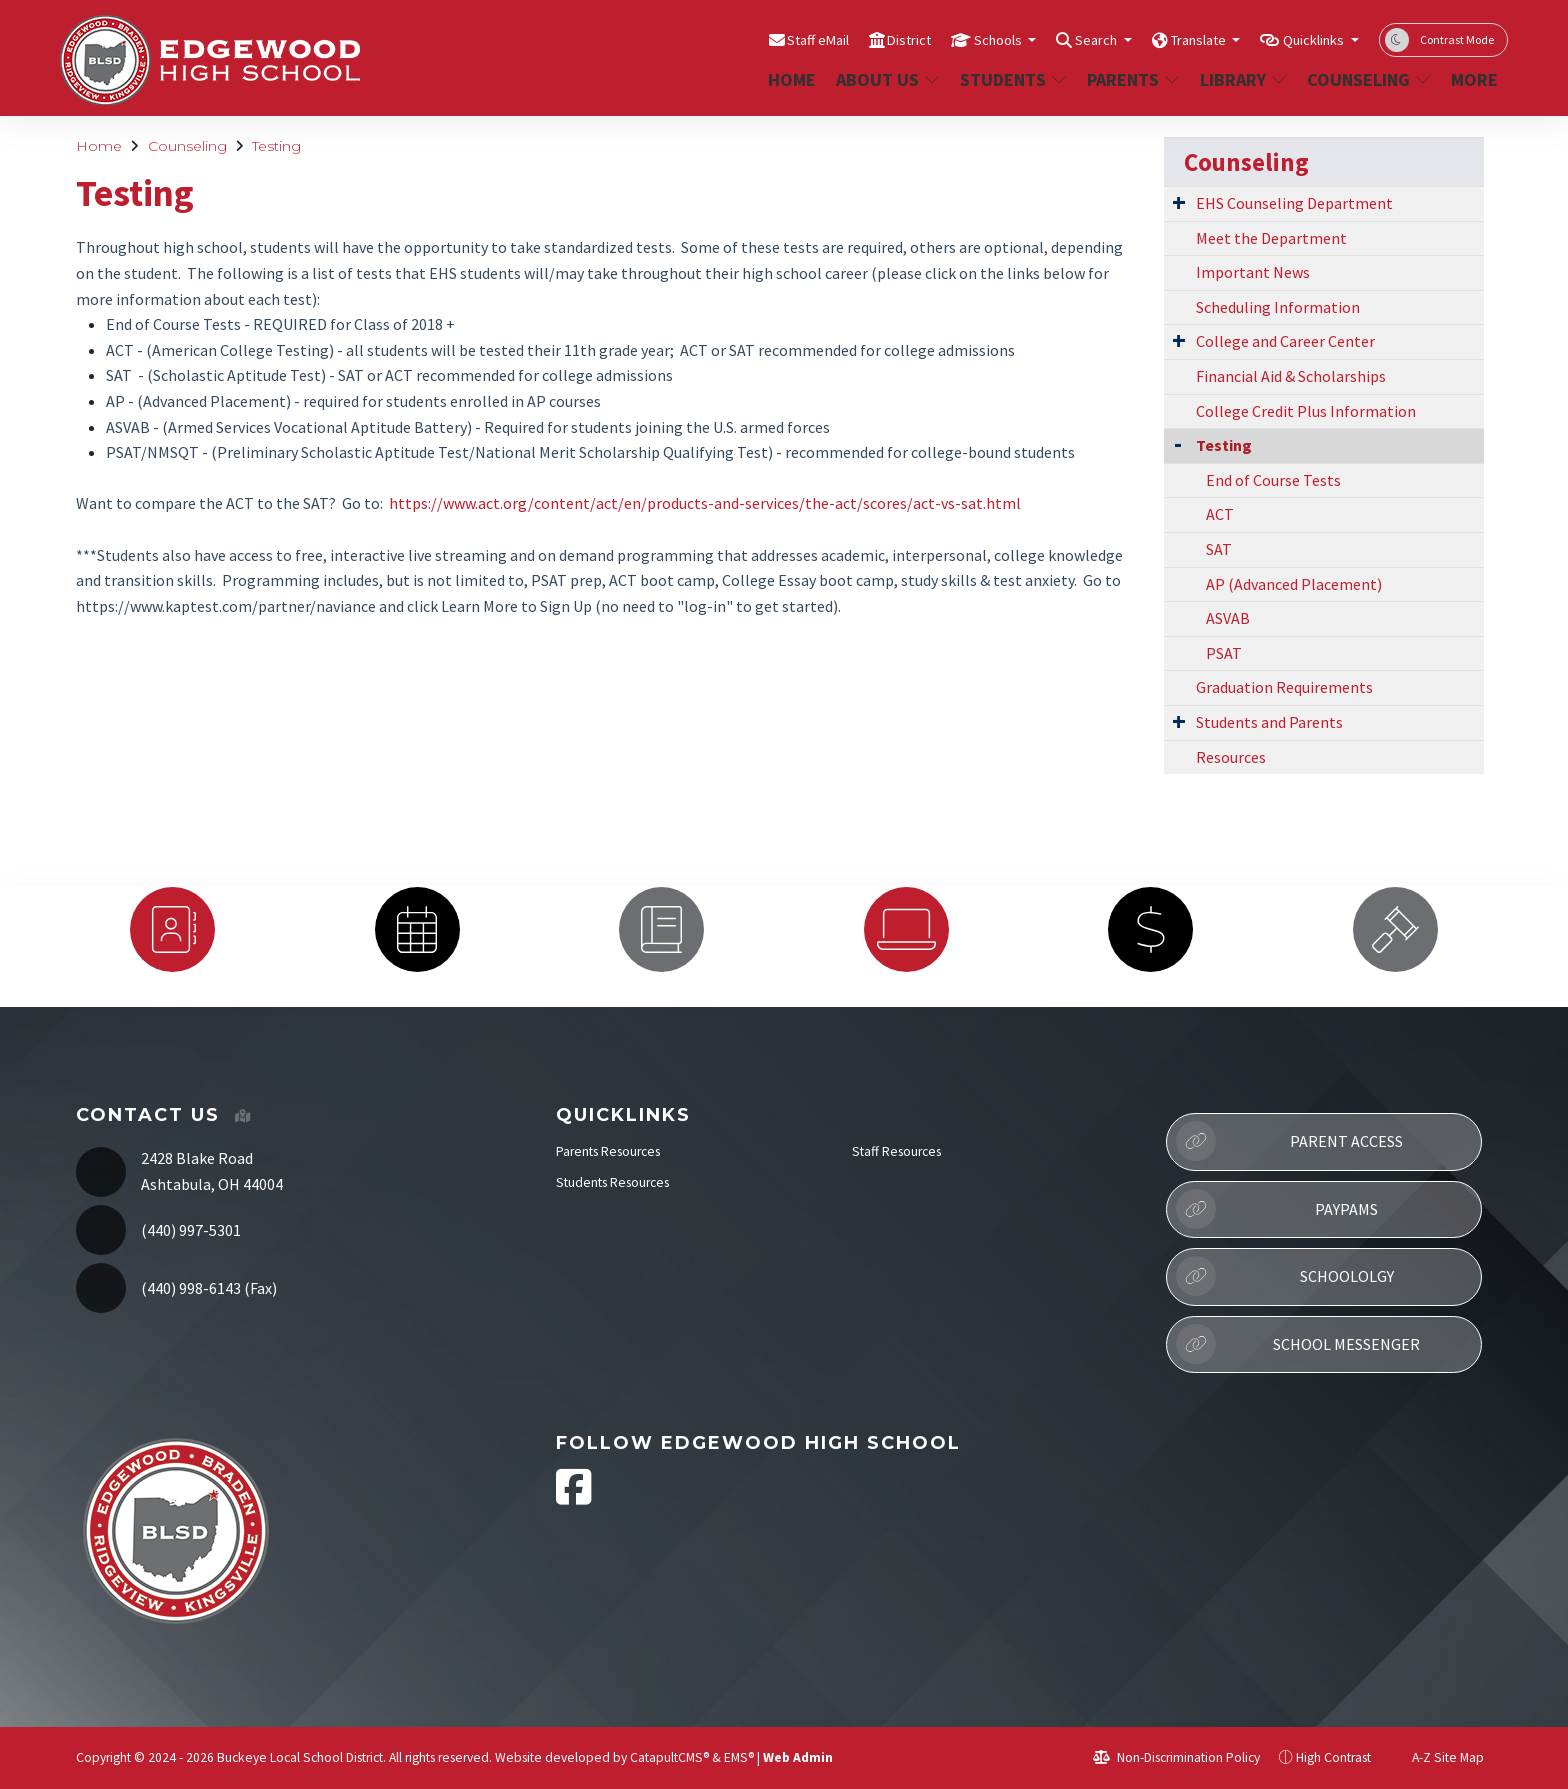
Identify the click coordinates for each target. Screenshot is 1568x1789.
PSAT (1224, 653)
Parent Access (1289, 1141)
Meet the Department (1271, 238)
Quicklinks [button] (1305, 39)
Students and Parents (1269, 722)
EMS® (739, 1757)
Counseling (1367, 79)
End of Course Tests (173, 324)
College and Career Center (1285, 341)
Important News (1253, 272)
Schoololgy (1284, 1276)
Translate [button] (1171, 39)
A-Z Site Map (1437, 1757)
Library (1243, 79)
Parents (1133, 79)
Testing (276, 146)
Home (792, 79)
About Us (887, 79)
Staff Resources (896, 1151)
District (844, 39)
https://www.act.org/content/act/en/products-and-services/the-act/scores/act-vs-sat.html (705, 503)
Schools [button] (945, 39)
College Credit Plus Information (1306, 411)
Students (1012, 79)
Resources (1231, 757)
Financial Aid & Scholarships (1291, 376)
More (1476, 79)
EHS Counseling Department (1294, 203)
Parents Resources (608, 1151)
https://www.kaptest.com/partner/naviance (226, 606)
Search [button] (1055, 39)
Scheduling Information (1278, 307)
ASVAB (128, 427)
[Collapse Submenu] (1178, 443)
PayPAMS (1277, 1209)
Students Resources (612, 1182)
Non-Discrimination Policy (1176, 1757)
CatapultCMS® (669, 1757)
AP (115, 401)
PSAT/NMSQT (152, 452)
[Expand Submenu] (1179, 202)
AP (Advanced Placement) (1294, 584)
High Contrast (1333, 1757)
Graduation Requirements (1284, 687)
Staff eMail (740, 39)
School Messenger (1298, 1344)
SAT (119, 375)
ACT (120, 350)
